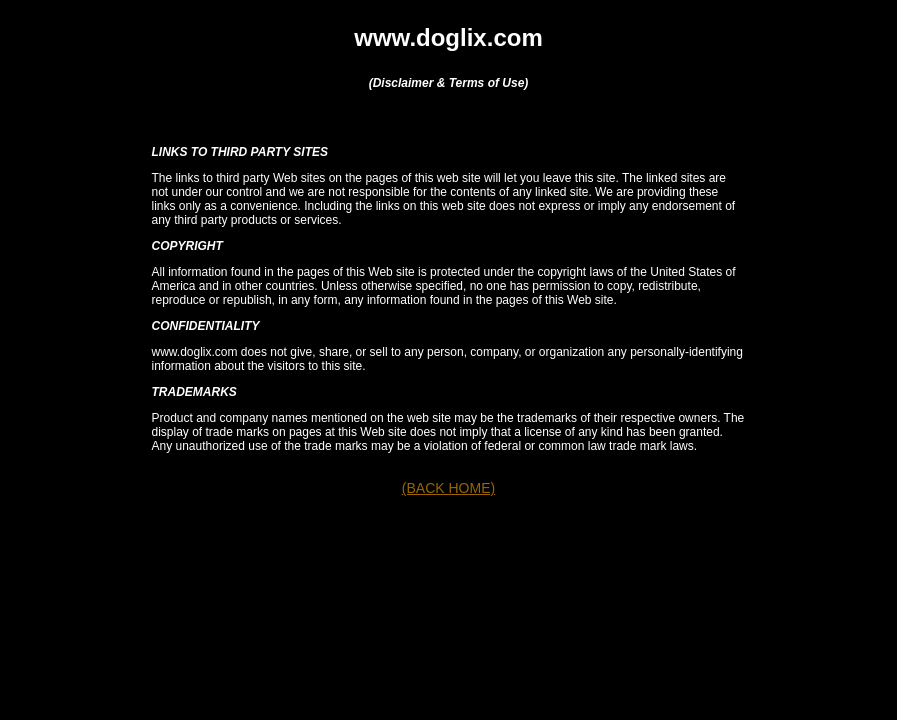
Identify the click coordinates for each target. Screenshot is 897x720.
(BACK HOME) (448, 488)
